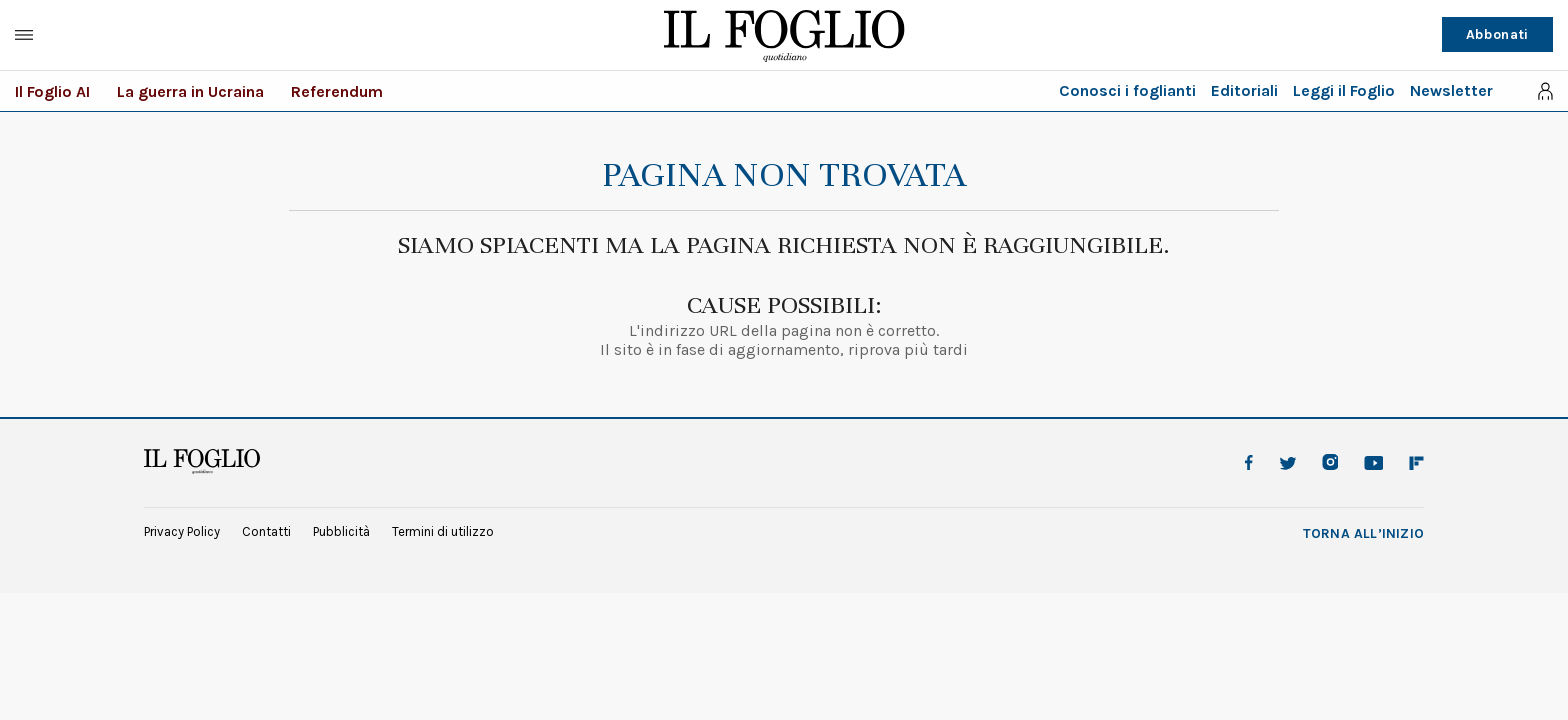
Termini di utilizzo (443, 531)
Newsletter (1451, 90)
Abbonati (1497, 34)
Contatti (266, 531)
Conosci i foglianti (1127, 90)
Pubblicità (341, 531)
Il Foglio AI (52, 91)
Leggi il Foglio (1344, 90)
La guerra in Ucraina (190, 91)
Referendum (337, 91)
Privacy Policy (182, 531)
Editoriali (1244, 90)
